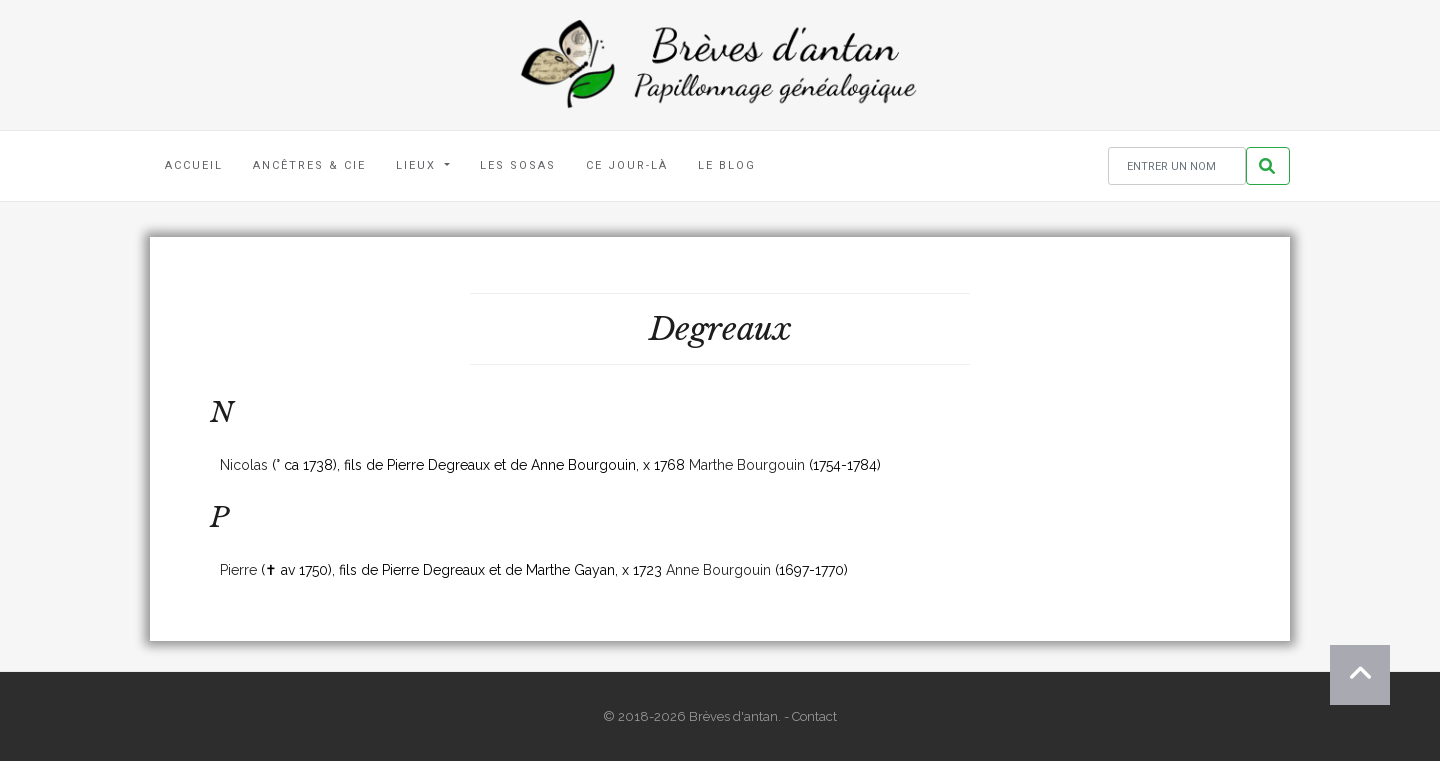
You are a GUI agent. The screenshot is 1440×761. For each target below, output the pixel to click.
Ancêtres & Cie (309, 165)
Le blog (727, 165)
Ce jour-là (627, 165)
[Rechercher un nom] (1177, 166)
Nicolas (244, 465)
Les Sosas (518, 165)
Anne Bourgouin (718, 570)
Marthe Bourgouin (747, 465)
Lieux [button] (418, 165)
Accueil (194, 165)
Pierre (238, 570)
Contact (814, 716)
